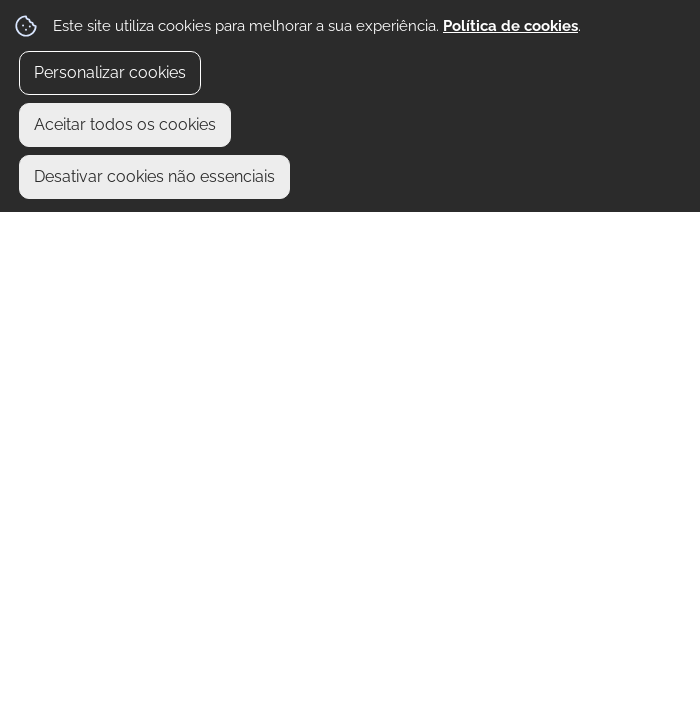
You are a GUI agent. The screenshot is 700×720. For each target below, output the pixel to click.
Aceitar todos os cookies (125, 124)
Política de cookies (510, 26)
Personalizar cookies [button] (110, 72)
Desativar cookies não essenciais (154, 176)
